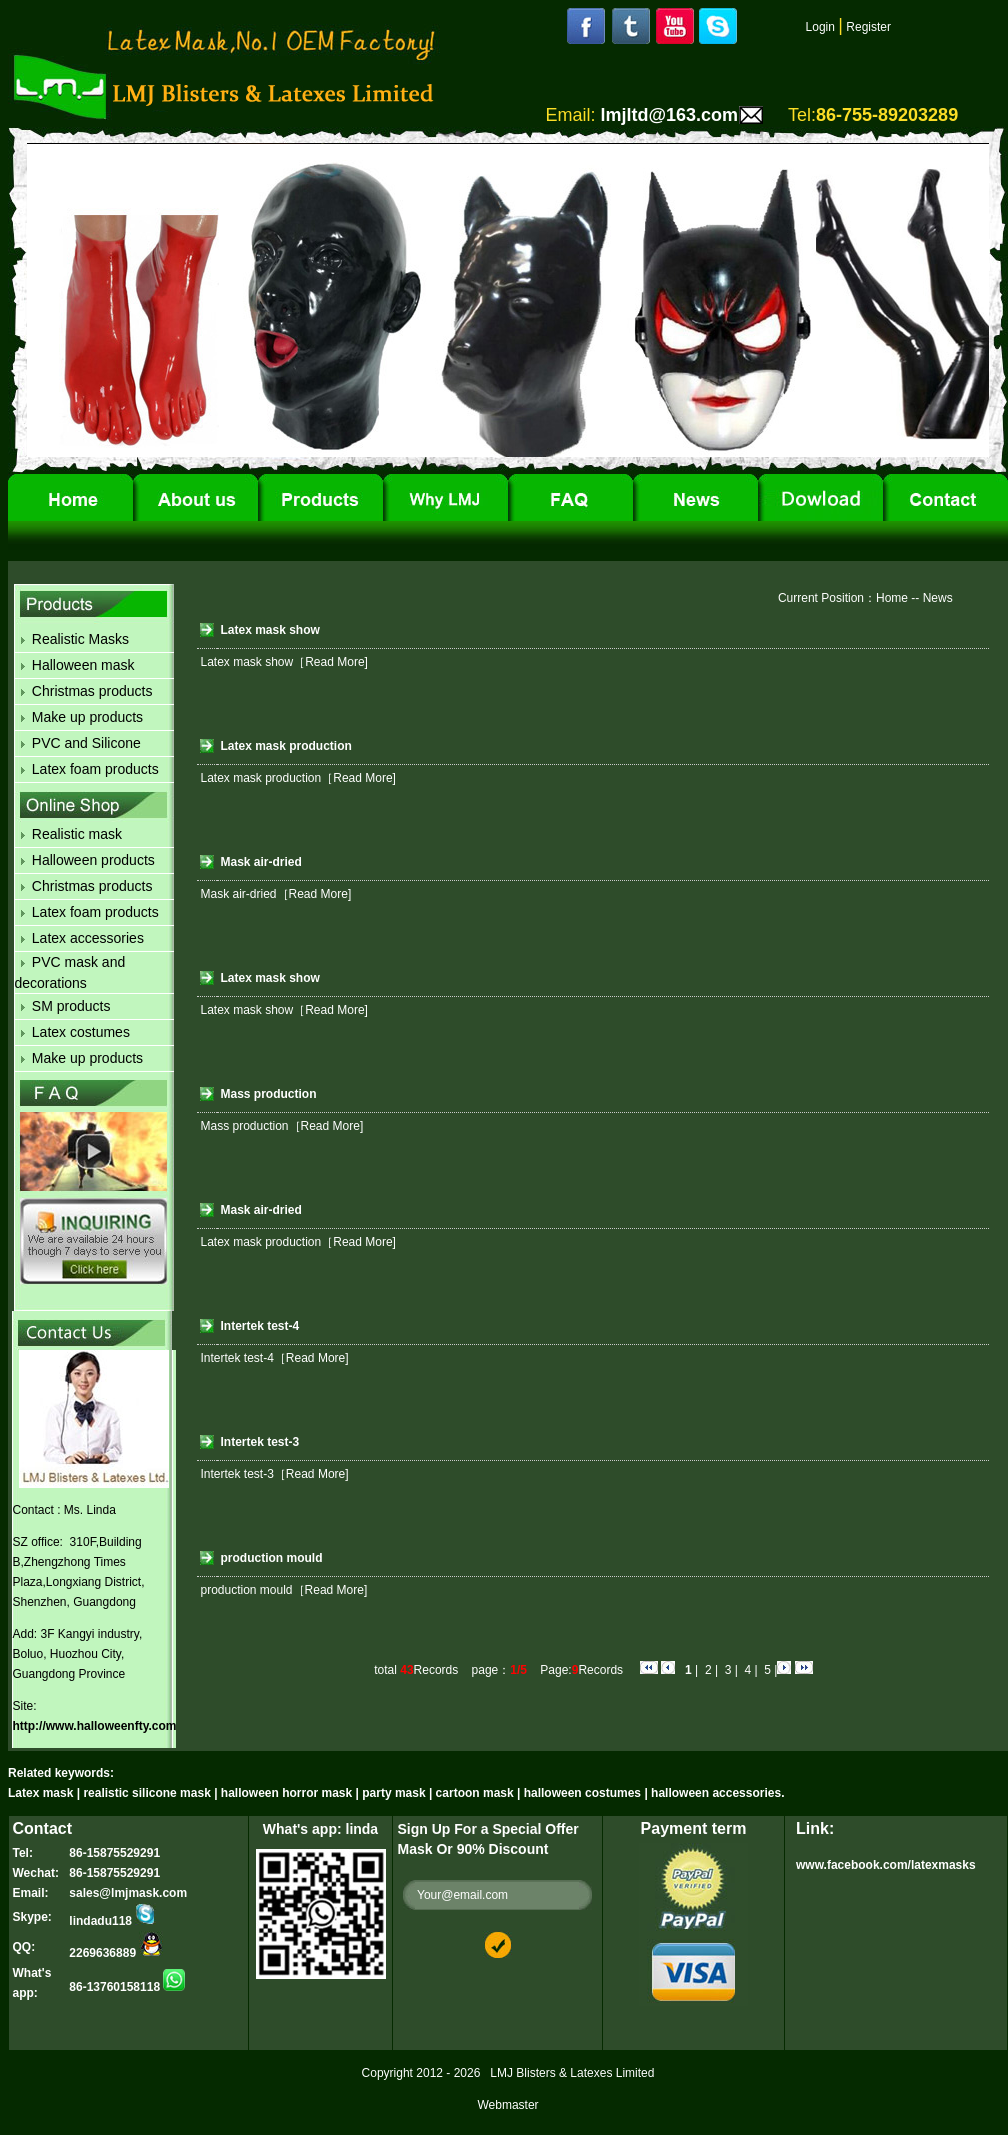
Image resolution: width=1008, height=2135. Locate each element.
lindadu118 (112, 1921)
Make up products (87, 717)
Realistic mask (77, 834)
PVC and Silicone (86, 743)
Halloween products (93, 860)
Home (892, 598)
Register (868, 27)
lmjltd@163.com (669, 115)
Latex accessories (88, 938)
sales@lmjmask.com (128, 1893)
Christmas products (92, 691)
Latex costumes (81, 1032)
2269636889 (116, 1953)
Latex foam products (95, 769)
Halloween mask (83, 665)
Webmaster (507, 2105)
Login (820, 27)
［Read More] (330, 662)
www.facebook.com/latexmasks (886, 1865)
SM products (71, 1006)
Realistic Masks (80, 639)
